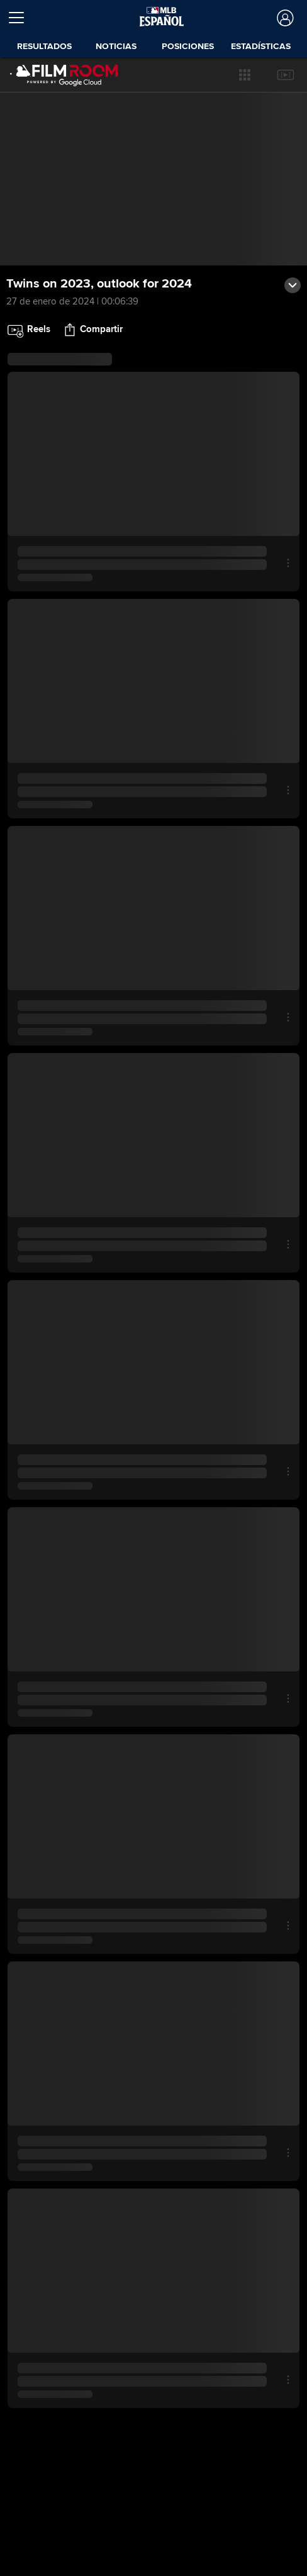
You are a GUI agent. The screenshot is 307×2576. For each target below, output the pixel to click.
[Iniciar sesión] (284, 18)
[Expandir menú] (21, 17)
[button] (245, 75)
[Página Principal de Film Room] (55, 75)
